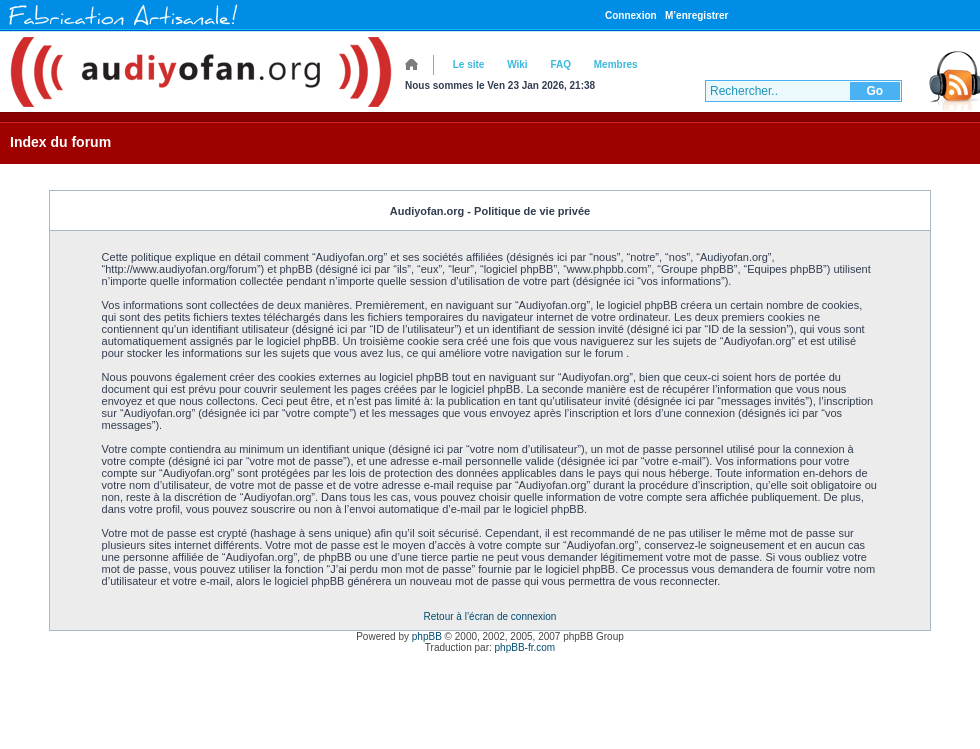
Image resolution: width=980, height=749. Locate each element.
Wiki (517, 64)
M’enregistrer (696, 15)
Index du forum (60, 142)
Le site (469, 64)
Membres (616, 64)
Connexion (631, 15)
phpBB (427, 636)
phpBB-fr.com (525, 647)
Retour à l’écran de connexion (490, 616)
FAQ (560, 64)
